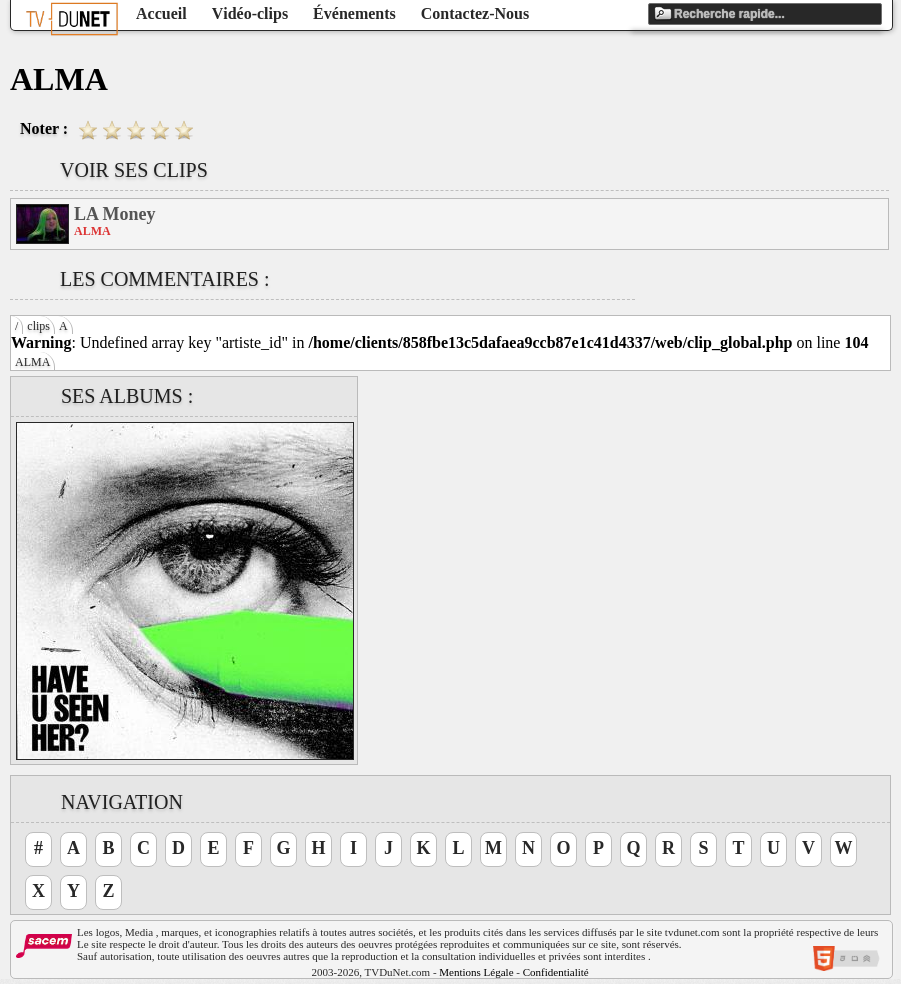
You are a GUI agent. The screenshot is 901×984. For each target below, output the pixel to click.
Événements (354, 13)
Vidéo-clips (250, 13)
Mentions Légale (476, 972)
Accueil (161, 13)
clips (38, 326)
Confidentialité (556, 972)
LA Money (115, 214)
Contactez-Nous (475, 13)
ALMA (32, 362)
